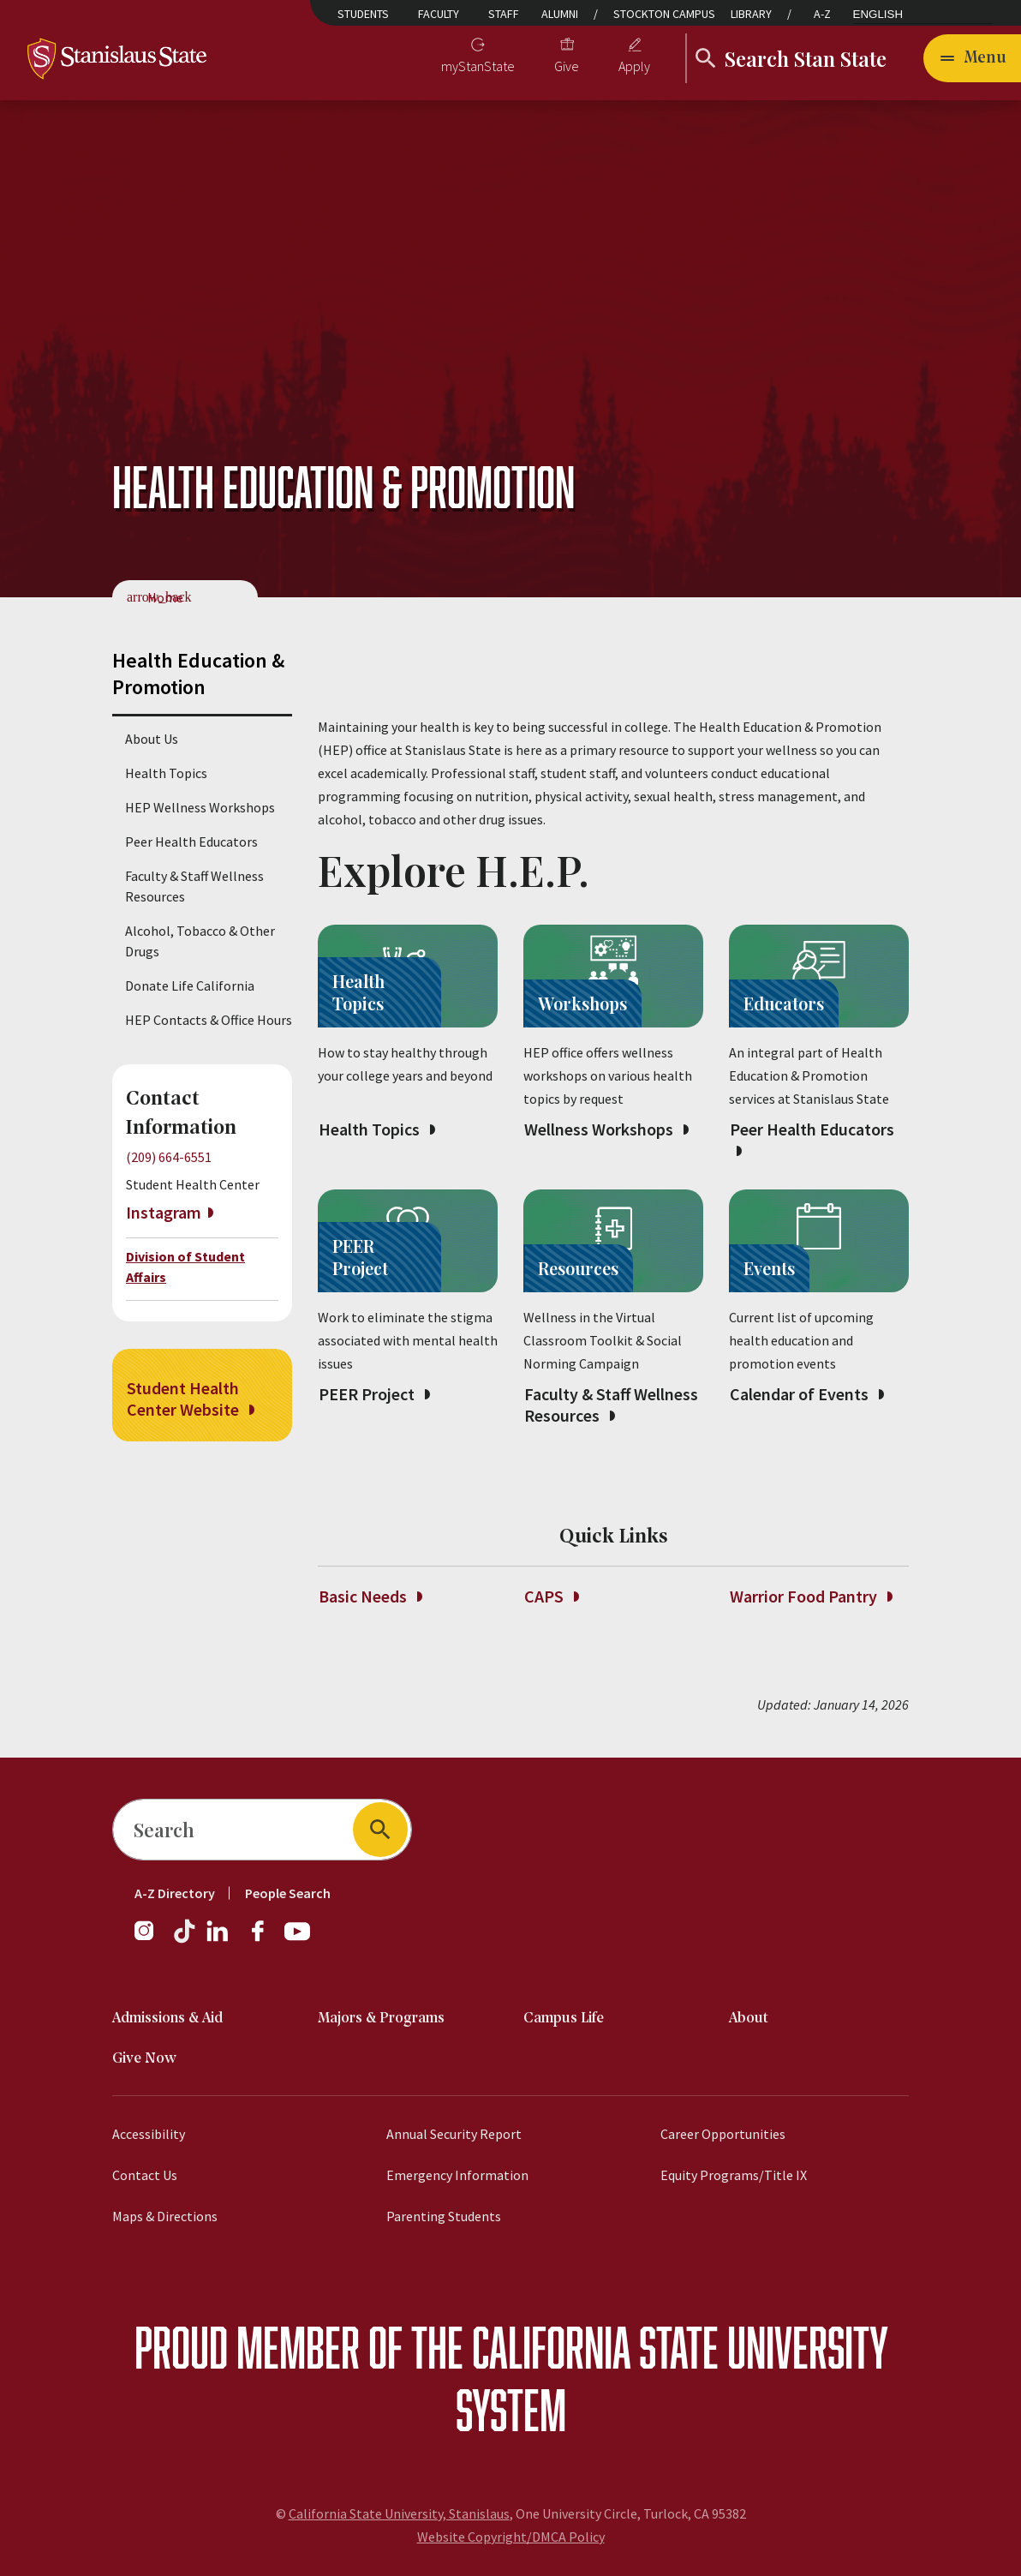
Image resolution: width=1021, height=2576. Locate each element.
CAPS (551, 1596)
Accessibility (148, 2133)
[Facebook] (264, 1939)
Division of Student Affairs (185, 1266)
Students (363, 13)
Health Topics (166, 773)
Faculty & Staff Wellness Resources (194, 886)
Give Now (144, 2059)
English (878, 14)
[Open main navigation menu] (972, 58)
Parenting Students (443, 2216)
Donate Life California (189, 985)
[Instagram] (150, 1939)
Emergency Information (457, 2175)
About (748, 2018)
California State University (679, 2346)
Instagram (163, 1212)
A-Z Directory (174, 1893)
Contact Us (144, 2175)
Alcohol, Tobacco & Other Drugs (200, 941)
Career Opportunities (722, 2133)
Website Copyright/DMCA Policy (511, 2536)
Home (165, 597)
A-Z (822, 13)
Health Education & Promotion (198, 673)
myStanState (478, 66)
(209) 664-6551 (169, 1156)
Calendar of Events (806, 1394)
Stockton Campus (664, 13)
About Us (151, 738)
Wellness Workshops (606, 1129)
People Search (288, 1893)
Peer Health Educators (191, 841)
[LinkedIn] (218, 1939)
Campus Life (563, 2018)
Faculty (438, 13)
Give (566, 66)
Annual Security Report (454, 2133)
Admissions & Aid (167, 2018)
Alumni (559, 13)
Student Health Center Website (190, 1398)
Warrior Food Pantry (811, 1596)
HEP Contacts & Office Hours (208, 1019)
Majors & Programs (381, 2018)
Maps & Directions (165, 2216)
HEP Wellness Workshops (200, 807)
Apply (634, 66)
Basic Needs (370, 1596)
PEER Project (374, 1394)
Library (751, 13)
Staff (503, 13)
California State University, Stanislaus (399, 2513)
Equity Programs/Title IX (733, 2175)
